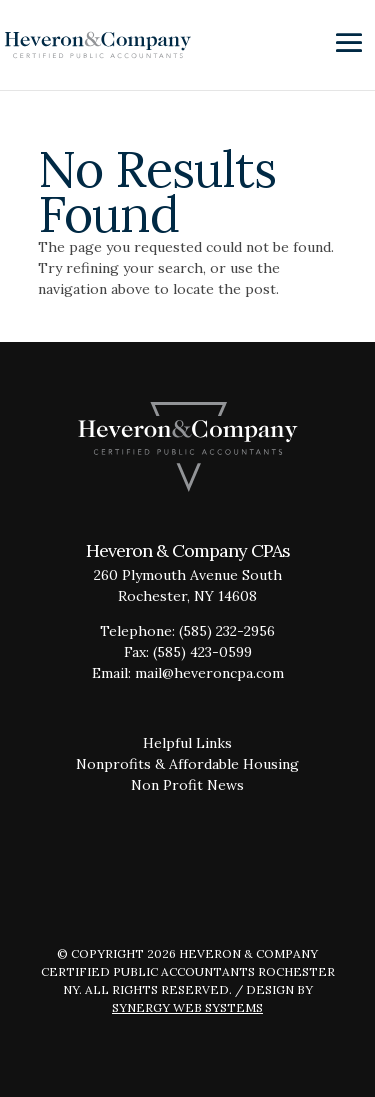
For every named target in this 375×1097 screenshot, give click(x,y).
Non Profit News (187, 785)
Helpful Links (187, 743)
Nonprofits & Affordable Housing (187, 764)
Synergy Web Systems (187, 1007)
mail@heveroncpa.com (209, 673)
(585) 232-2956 (227, 631)
